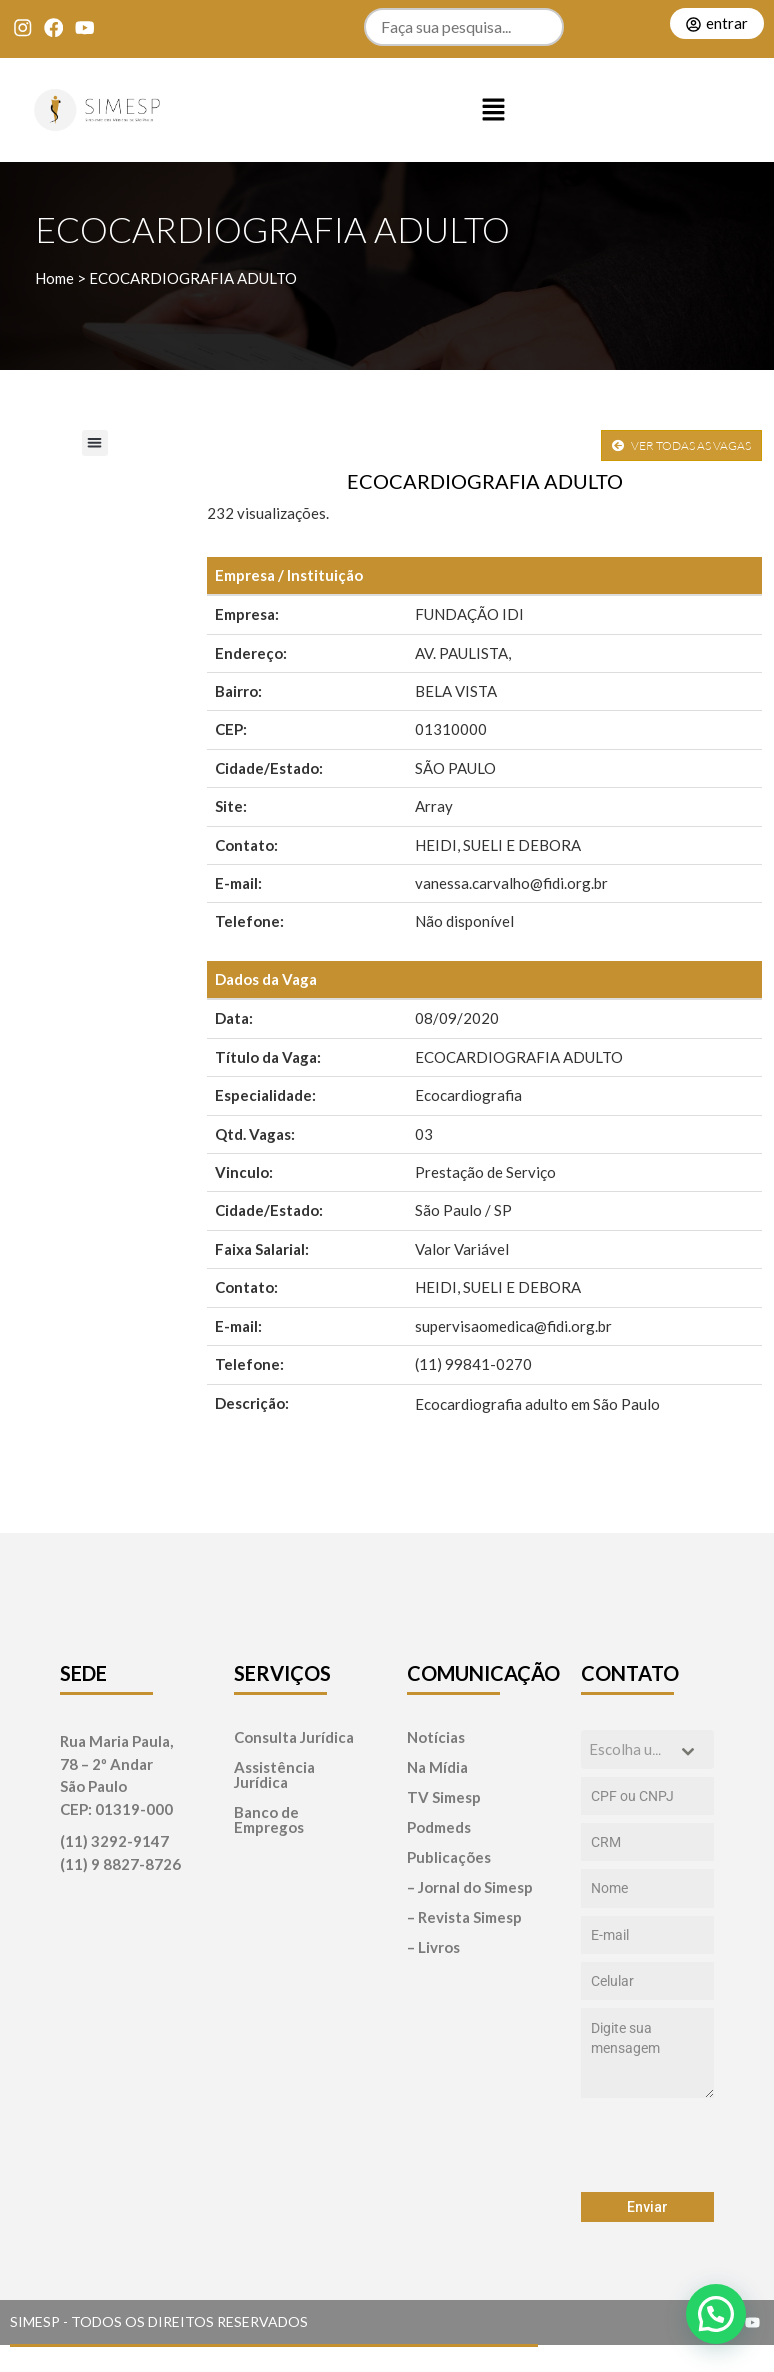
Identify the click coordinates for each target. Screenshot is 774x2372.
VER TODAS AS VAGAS (681, 445)
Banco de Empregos (269, 1820)
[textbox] (629, 1749)
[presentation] (648, 2145)
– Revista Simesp (464, 1917)
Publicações (449, 1857)
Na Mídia (437, 1767)
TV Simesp (444, 1797)
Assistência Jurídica (274, 1775)
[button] (494, 110)
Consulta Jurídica (294, 1737)
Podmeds (439, 1827)
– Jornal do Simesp (470, 1887)
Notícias (436, 1737)
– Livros (433, 1947)
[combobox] (648, 1749)
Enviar (647, 2207)
